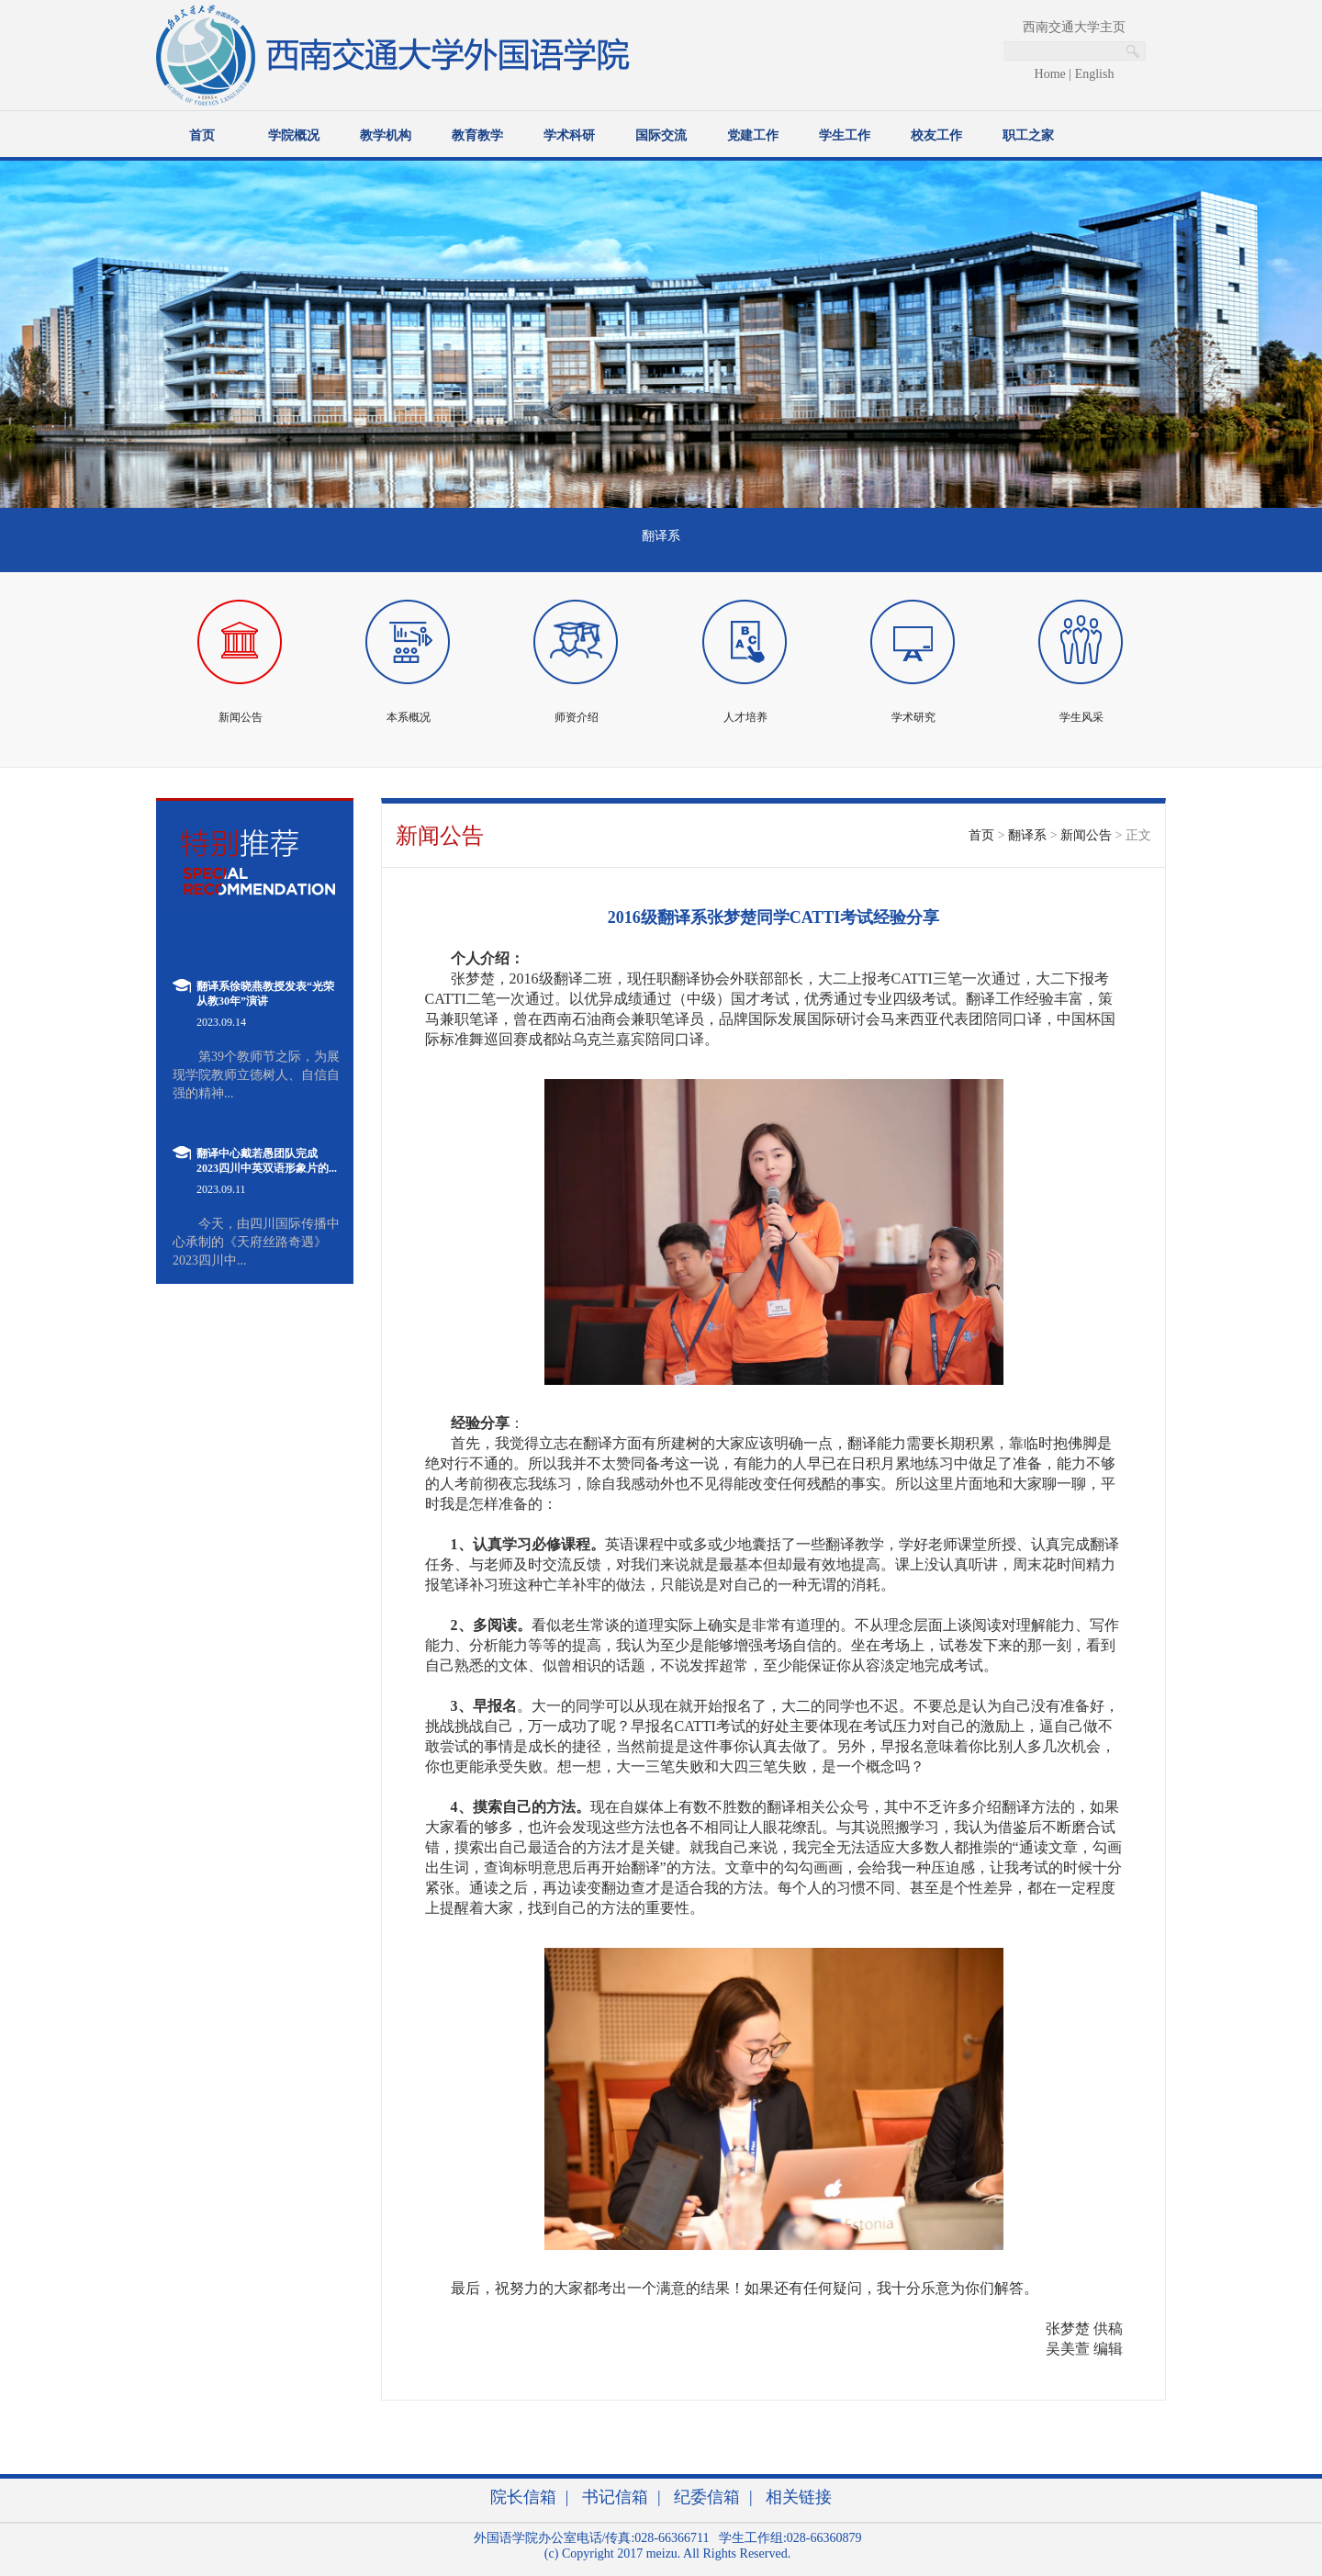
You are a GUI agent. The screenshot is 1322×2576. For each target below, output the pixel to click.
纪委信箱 (707, 2497)
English (1095, 74)
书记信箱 (615, 2497)
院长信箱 (523, 2497)
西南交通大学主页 (1074, 27)
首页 (981, 835)
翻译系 (1027, 835)
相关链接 (799, 2497)
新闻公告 (1086, 835)
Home (1050, 74)
